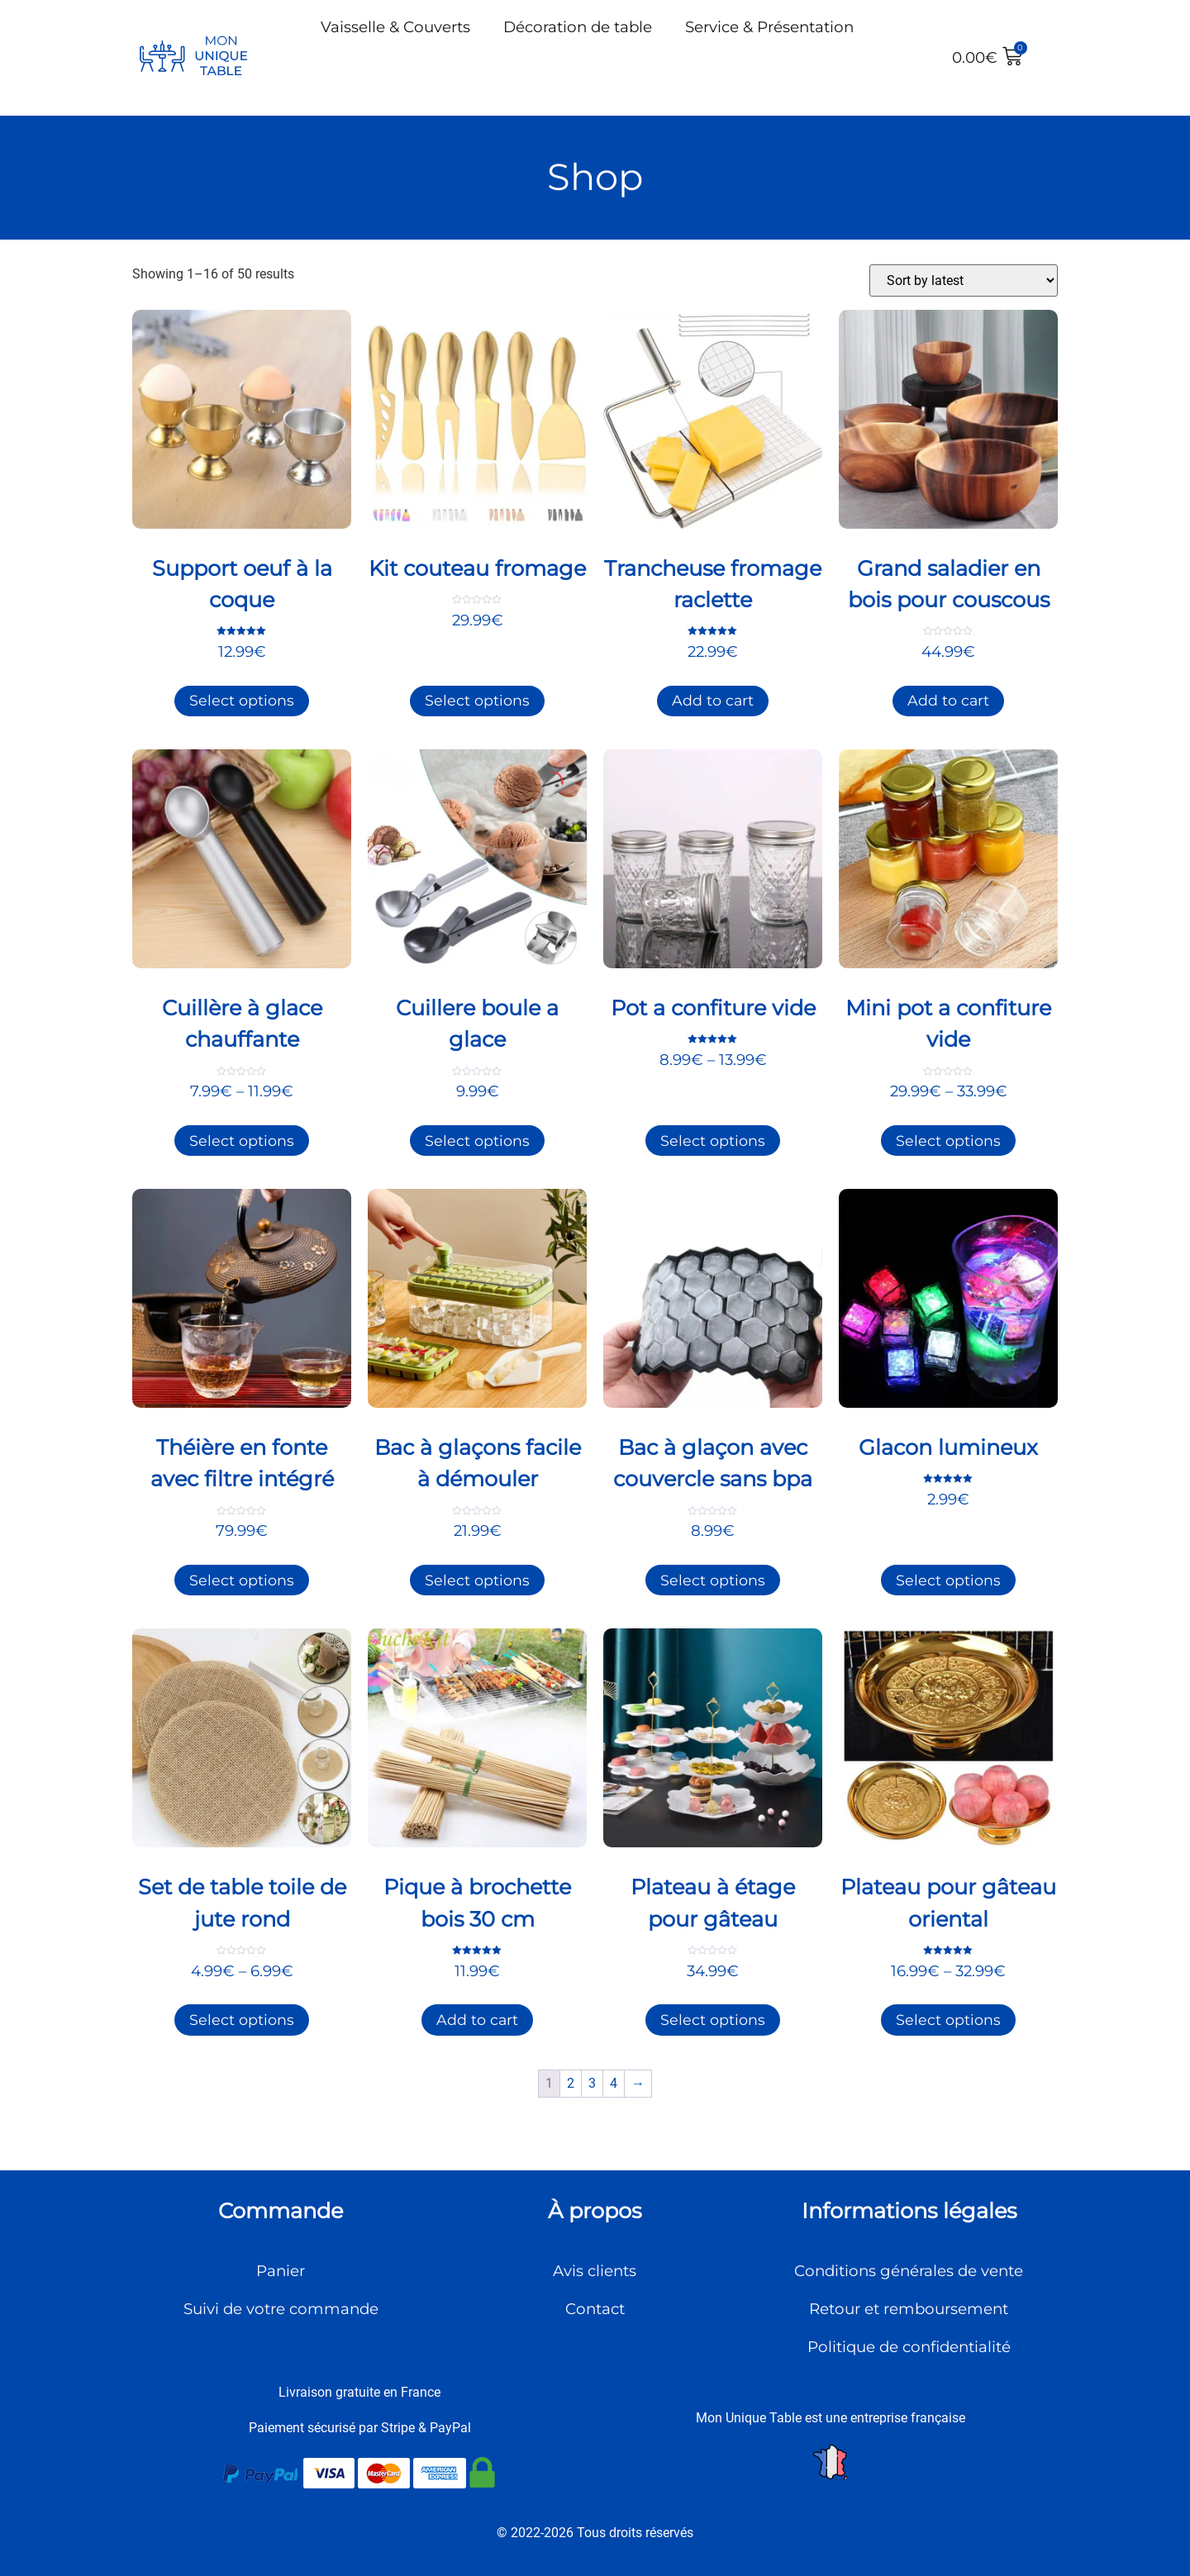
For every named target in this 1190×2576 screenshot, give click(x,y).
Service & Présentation (769, 26)
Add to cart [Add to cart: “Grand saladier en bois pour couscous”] (948, 700)
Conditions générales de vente (908, 2270)
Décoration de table (577, 26)
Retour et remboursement (908, 2308)
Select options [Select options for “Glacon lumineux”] (948, 1580)
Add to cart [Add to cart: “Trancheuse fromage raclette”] (713, 700)
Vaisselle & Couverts (395, 26)
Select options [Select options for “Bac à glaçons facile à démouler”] (477, 1580)
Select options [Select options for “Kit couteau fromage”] (477, 700)
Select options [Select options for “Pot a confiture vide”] (712, 1140)
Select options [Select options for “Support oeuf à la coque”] (241, 700)
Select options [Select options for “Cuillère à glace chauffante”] (241, 1140)
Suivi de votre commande (280, 2308)
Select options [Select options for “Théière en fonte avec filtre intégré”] (241, 1580)
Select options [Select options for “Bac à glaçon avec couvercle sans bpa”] (712, 1580)
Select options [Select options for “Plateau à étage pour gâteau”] (712, 2019)
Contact (595, 2308)
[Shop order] (963, 280)
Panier (280, 2270)
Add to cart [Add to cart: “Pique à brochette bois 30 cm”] (477, 2019)
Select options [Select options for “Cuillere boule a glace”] (477, 1140)
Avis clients (594, 2270)
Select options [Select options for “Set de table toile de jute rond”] (241, 2019)
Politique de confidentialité (909, 2346)
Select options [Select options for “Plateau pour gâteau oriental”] (948, 2019)
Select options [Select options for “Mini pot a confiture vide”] (948, 1140)
